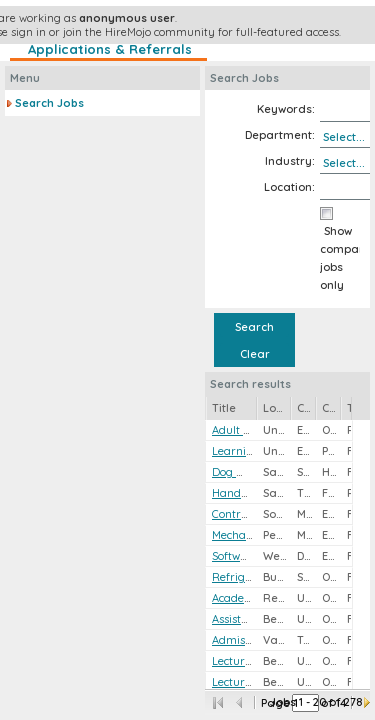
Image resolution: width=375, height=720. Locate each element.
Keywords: (286, 109)
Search (254, 327)
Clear (255, 354)
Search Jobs (49, 103)
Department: (280, 135)
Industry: (290, 161)
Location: (289, 187)
